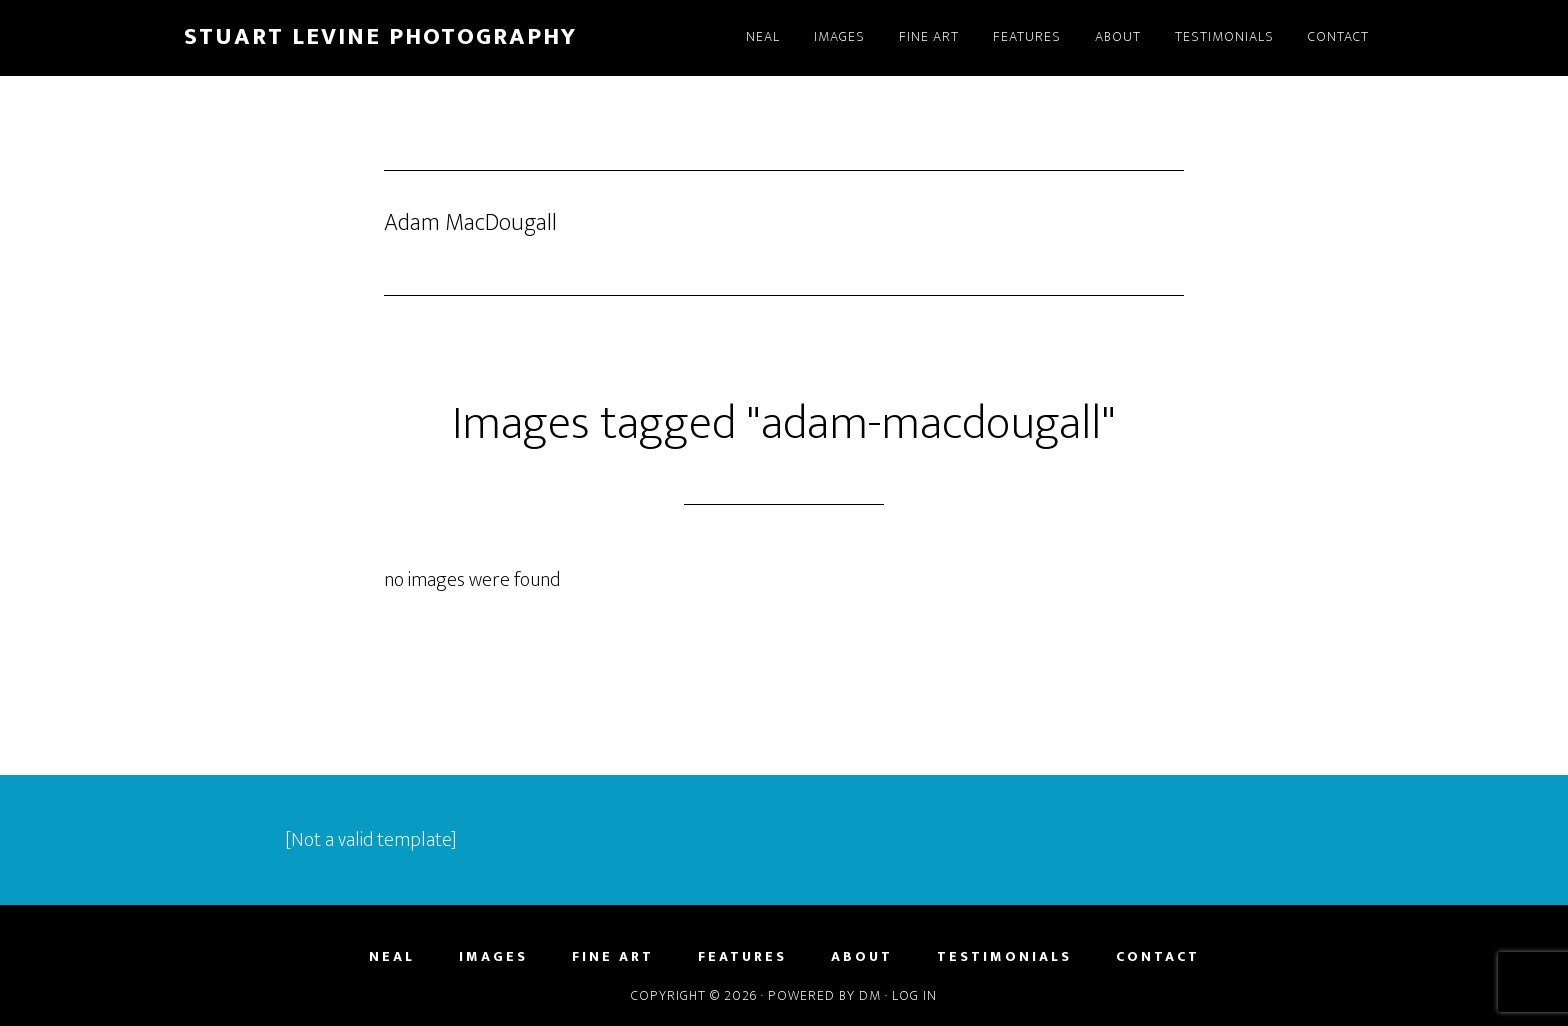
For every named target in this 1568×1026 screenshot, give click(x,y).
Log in (914, 995)
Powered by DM (824, 995)
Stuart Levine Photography (380, 37)
